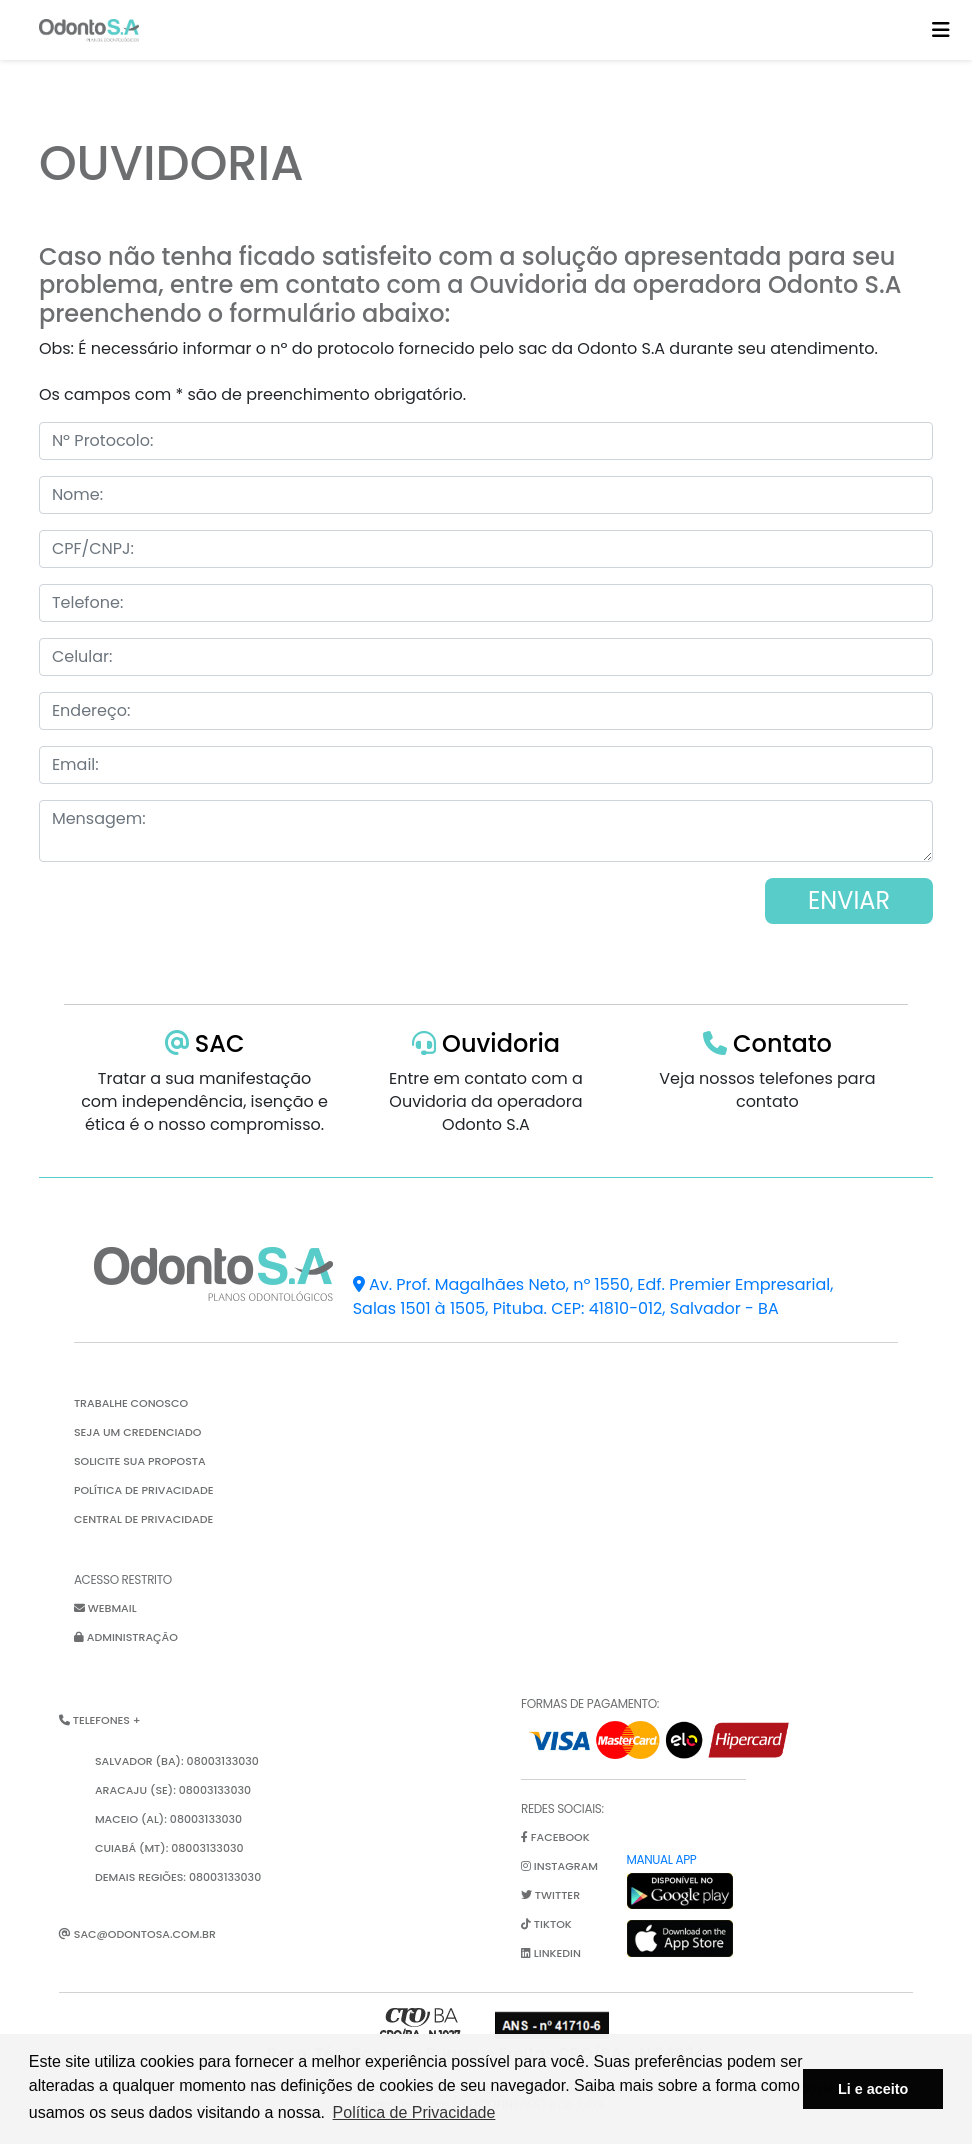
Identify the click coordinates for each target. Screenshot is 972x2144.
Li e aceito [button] (873, 2089)
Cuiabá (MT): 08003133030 (169, 1848)
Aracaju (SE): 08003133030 (173, 1790)
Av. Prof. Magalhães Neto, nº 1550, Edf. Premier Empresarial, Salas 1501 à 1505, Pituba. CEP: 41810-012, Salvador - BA (593, 1296)
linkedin (551, 1953)
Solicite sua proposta (140, 1461)
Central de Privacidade (143, 1519)
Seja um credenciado (138, 1432)
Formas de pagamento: (590, 1703)
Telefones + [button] (100, 1720)
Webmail (105, 1608)
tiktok (546, 1924)
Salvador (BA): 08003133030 (177, 1761)
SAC (205, 1043)
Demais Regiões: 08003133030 (178, 1877)
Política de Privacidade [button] (414, 2112)
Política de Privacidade (144, 1490)
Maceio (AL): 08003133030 (168, 1819)
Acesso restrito (123, 1579)
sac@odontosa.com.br (137, 1934)
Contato (767, 1043)
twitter (550, 1895)
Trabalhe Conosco (131, 1403)
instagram (559, 1866)
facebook (555, 1837)
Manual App (662, 1859)
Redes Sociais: (562, 1808)
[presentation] (191, 965)
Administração (126, 1637)
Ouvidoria (486, 1043)
